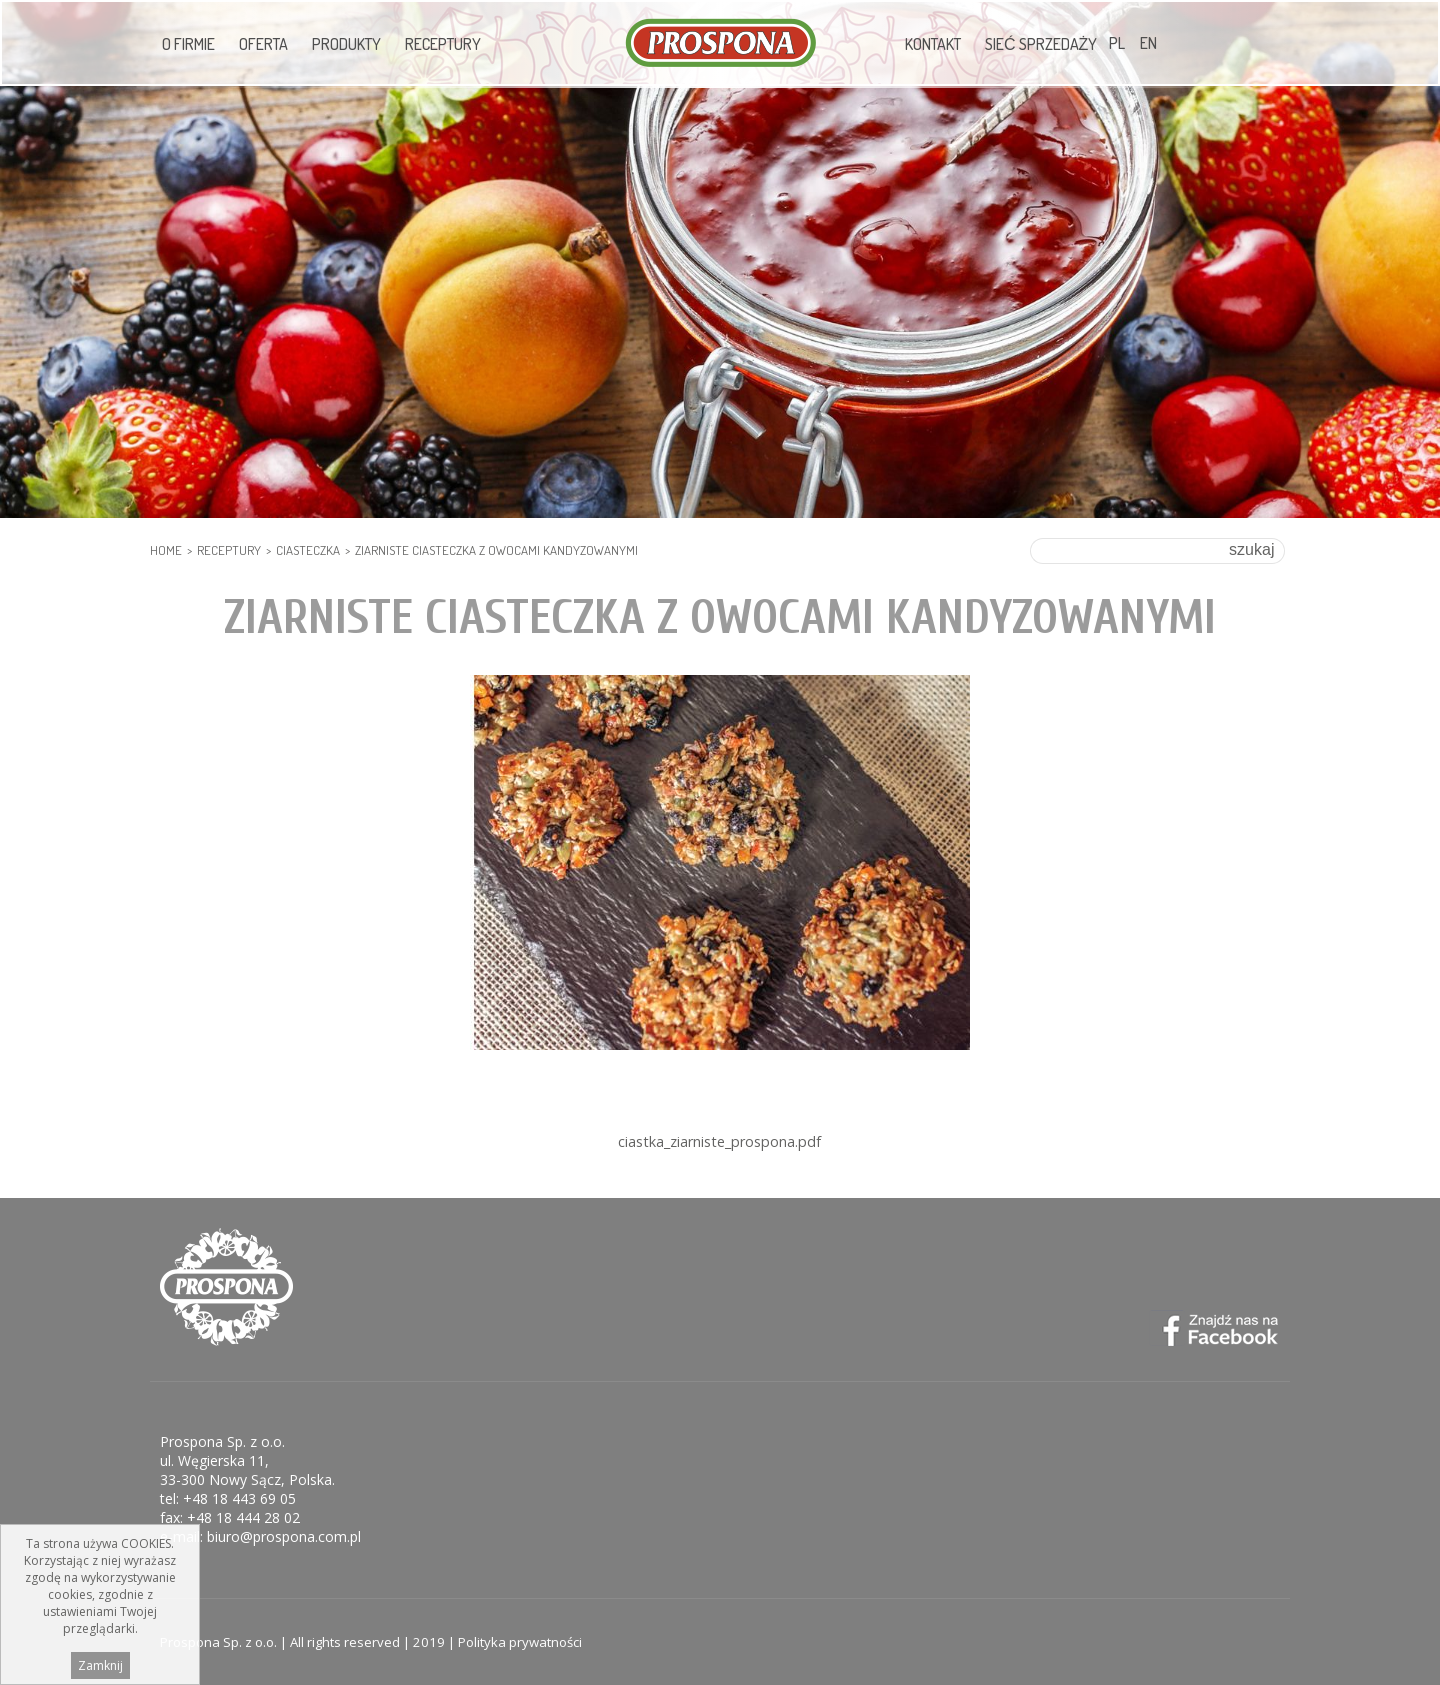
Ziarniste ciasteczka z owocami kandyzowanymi (496, 550)
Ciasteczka (308, 550)
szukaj (1251, 549)
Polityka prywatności (520, 1642)
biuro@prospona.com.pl (284, 1536)
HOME (166, 550)
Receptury (443, 44)
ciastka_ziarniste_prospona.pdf (719, 1141)
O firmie (188, 44)
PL (1117, 43)
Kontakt (933, 44)
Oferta (263, 44)
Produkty (346, 44)
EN (1148, 43)
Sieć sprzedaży (1041, 44)
